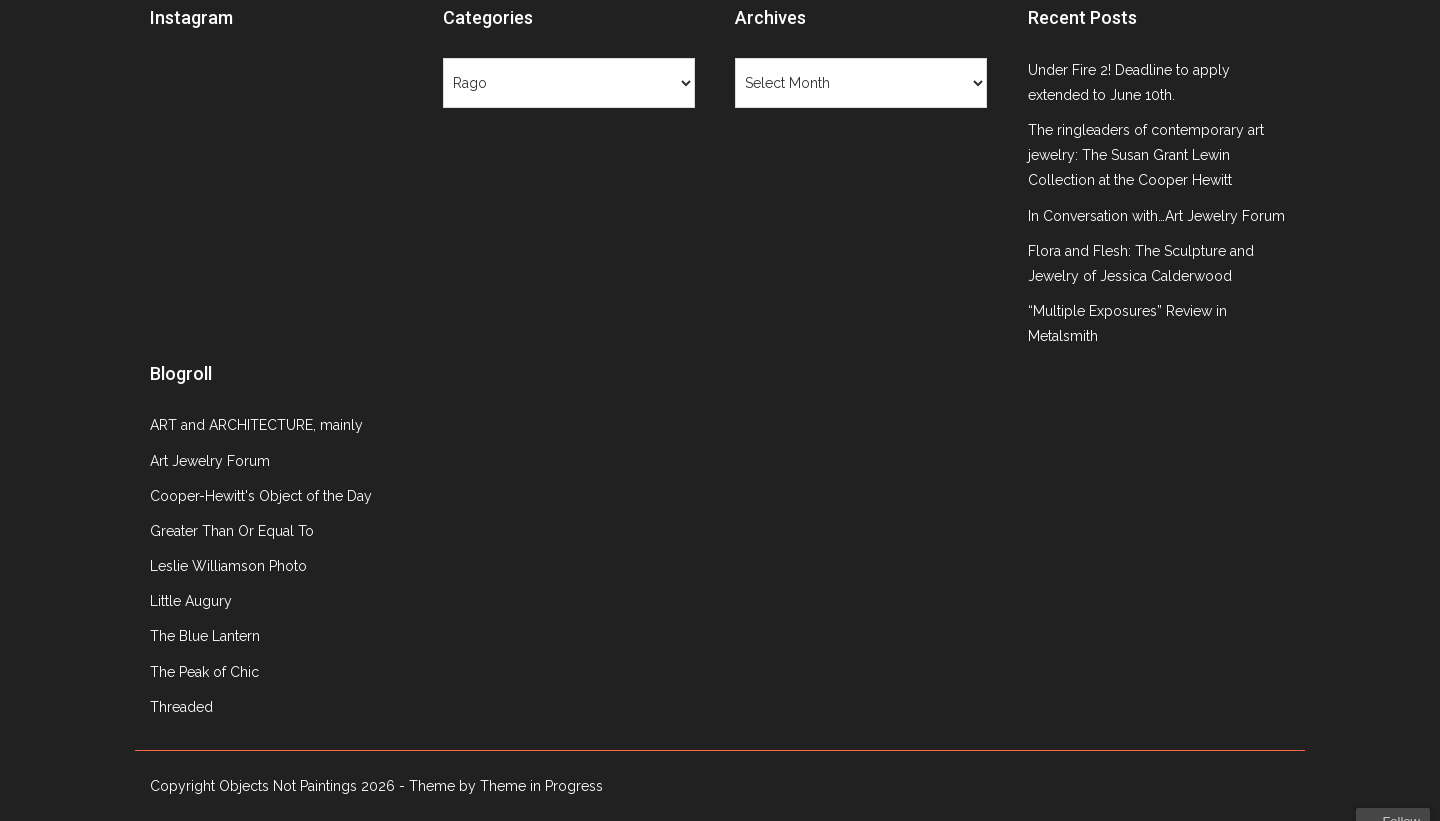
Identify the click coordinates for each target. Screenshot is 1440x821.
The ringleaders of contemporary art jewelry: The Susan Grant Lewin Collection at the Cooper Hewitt (1146, 155)
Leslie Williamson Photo (228, 566)
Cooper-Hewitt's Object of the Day (261, 496)
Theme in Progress (541, 786)
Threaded (181, 707)
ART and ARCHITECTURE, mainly (256, 425)
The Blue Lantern (205, 636)
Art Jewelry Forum (210, 461)
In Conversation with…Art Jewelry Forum (1156, 216)
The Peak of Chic (204, 672)
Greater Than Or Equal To (232, 531)
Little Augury (191, 601)
